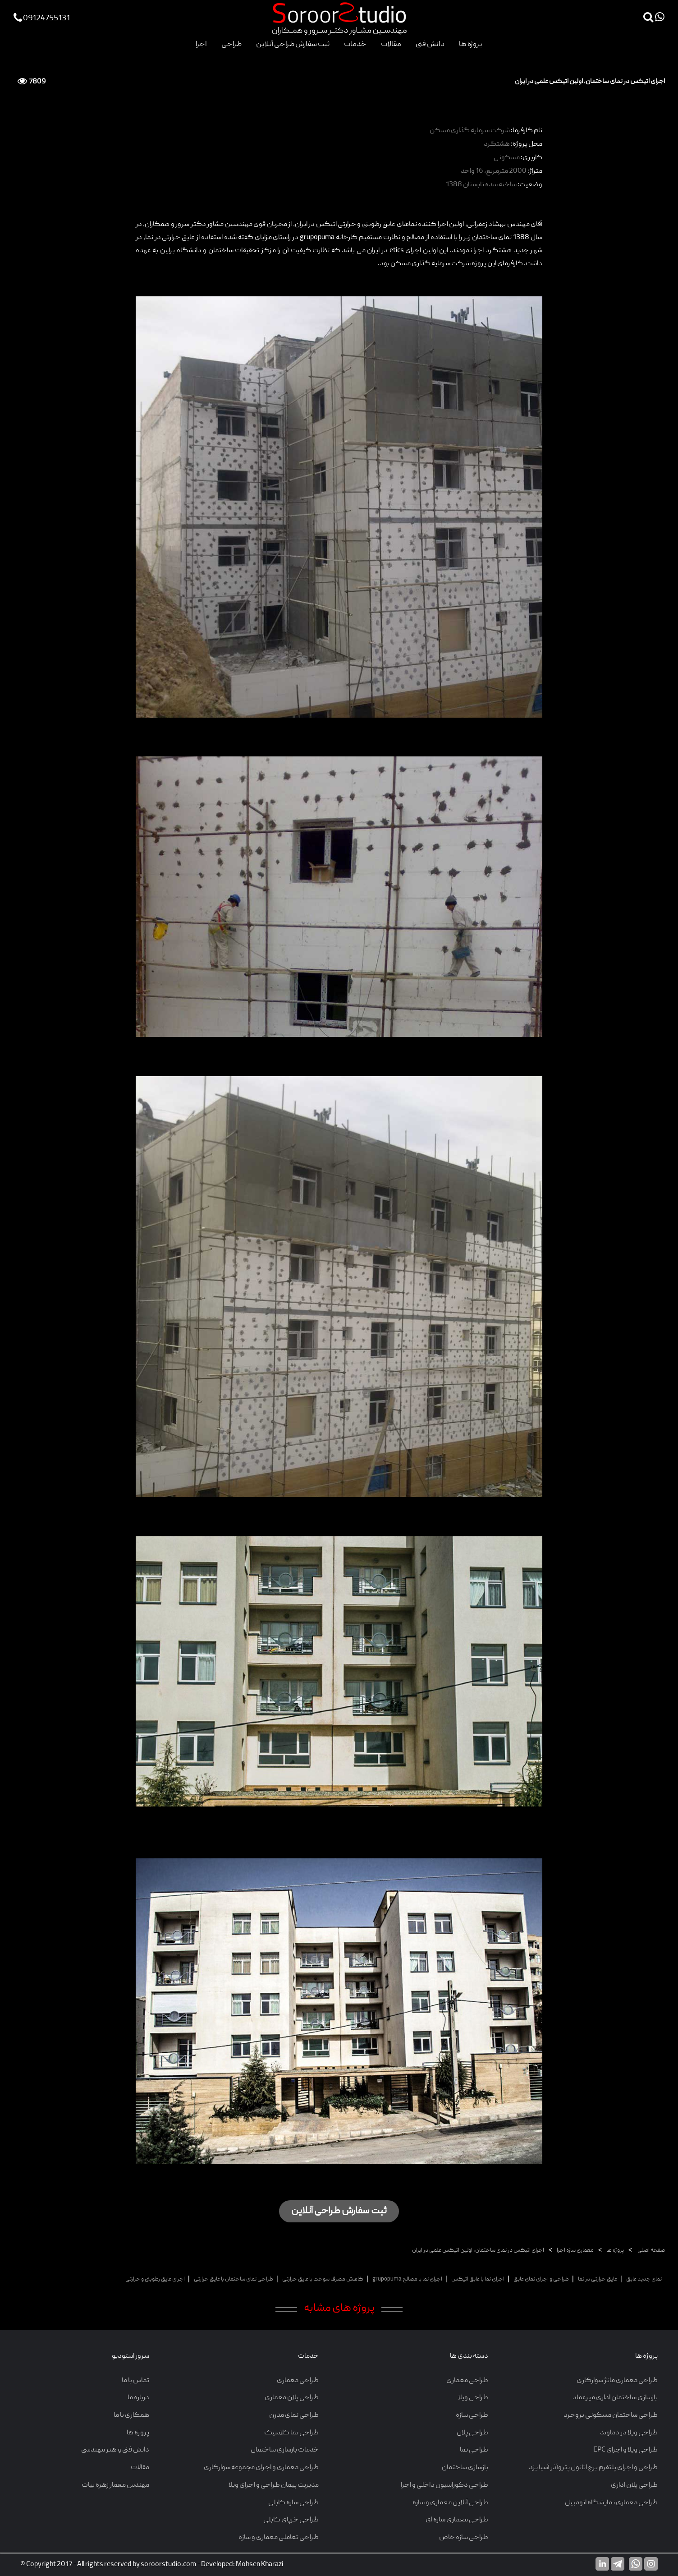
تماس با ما (135, 2381)
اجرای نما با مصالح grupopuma (407, 2279)
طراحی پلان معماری (292, 2398)
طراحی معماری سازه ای (457, 2520)
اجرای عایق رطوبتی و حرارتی (155, 2279)
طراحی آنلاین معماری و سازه (450, 2503)
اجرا (201, 44)
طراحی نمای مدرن (294, 2415)
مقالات (391, 44)
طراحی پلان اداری (634, 2485)
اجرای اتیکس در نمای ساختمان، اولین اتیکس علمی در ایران (478, 2250)
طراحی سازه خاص (463, 2538)
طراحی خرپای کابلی (291, 2520)
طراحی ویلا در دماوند (629, 2433)
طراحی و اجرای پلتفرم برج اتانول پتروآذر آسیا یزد (593, 2468)
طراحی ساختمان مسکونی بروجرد (610, 2415)
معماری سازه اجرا (575, 2250)
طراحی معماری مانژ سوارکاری (617, 2381)
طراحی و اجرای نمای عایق (541, 2279)
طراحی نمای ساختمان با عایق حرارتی (233, 2279)
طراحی (231, 44)
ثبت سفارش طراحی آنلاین (293, 44)
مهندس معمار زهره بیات (115, 2485)
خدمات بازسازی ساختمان (285, 2450)
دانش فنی (430, 44)
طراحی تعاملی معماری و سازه (278, 2538)
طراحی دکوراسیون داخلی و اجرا (444, 2485)
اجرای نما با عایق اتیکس (477, 2279)
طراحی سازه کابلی (293, 2503)
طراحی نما (474, 2450)
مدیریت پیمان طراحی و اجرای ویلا (274, 2485)
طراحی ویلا (473, 2398)
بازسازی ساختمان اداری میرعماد (615, 2398)
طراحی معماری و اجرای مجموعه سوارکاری (261, 2468)
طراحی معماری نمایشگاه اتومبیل (611, 2503)
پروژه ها (470, 44)
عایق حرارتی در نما (597, 2279)
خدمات (355, 44)
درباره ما (138, 2398)
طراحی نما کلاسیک (291, 2433)
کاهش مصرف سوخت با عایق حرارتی (322, 2279)
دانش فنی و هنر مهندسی (115, 2450)
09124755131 (42, 18)
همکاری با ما (131, 2415)
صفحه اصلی (651, 2250)
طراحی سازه (472, 2415)
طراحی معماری (467, 2381)
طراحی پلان (472, 2433)
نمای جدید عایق (644, 2279)
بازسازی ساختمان (465, 2468)
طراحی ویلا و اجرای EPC (625, 2450)
